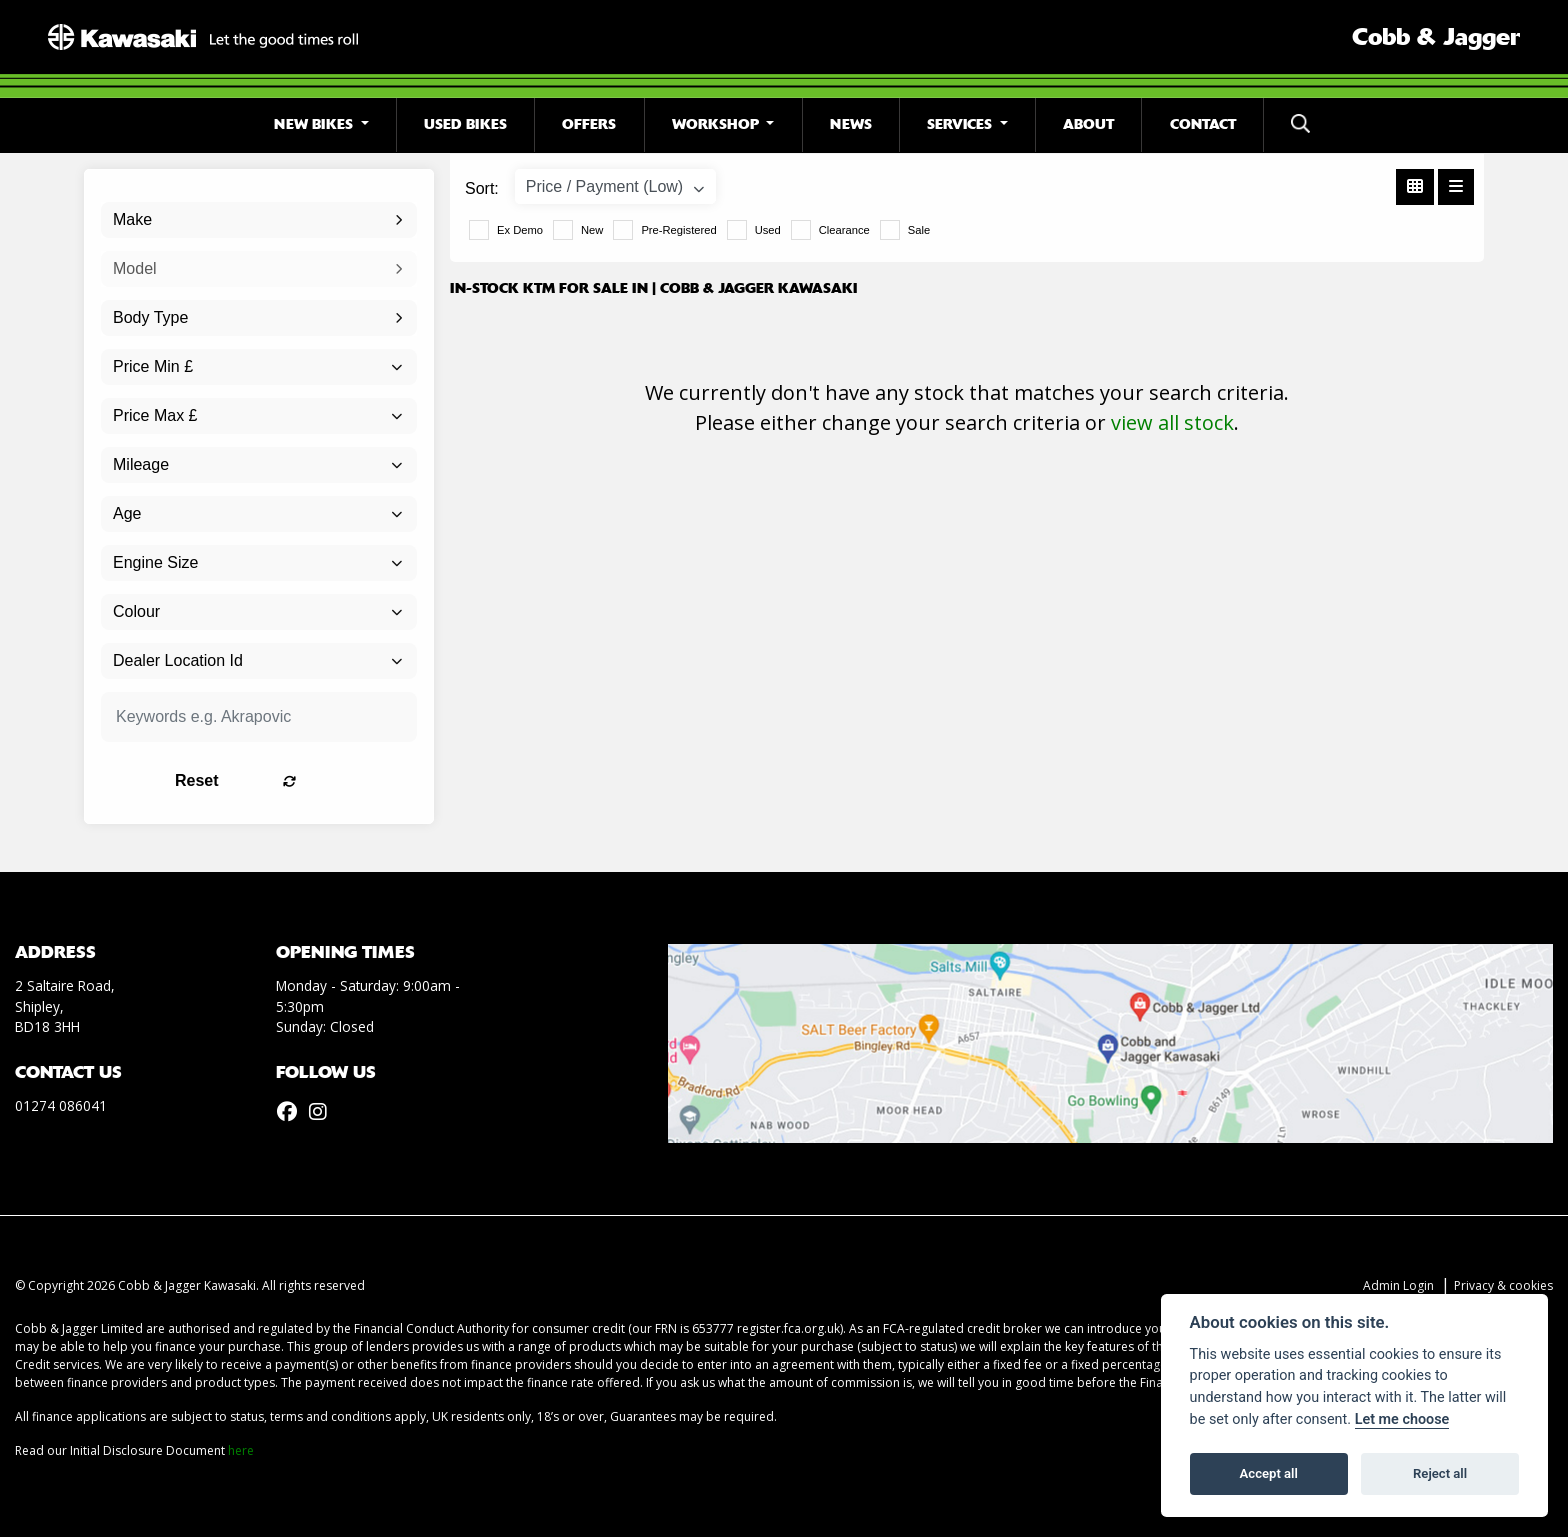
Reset (314, 780)
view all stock (1172, 422)
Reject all (1440, 1473)
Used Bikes (465, 124)
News (851, 124)
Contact (1203, 124)
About (1088, 124)
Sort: (482, 188)
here (241, 1450)
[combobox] (259, 220)
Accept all (1269, 1473)
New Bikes (315, 124)
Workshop (717, 124)
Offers (589, 124)
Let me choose (1402, 1419)
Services (961, 124)
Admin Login (1398, 1285)
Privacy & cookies (1503, 1285)
